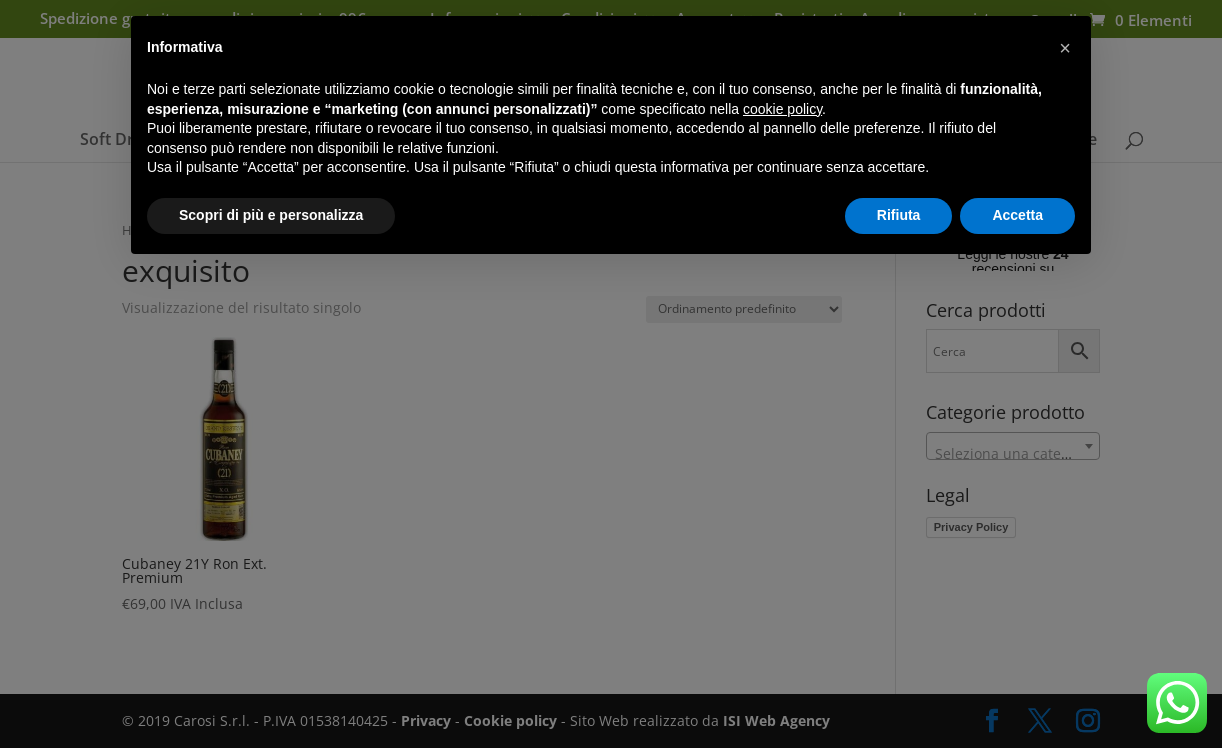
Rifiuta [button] (899, 215)
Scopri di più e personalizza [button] (271, 215)
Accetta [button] (1017, 215)
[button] (1065, 48)
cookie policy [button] (782, 109)
